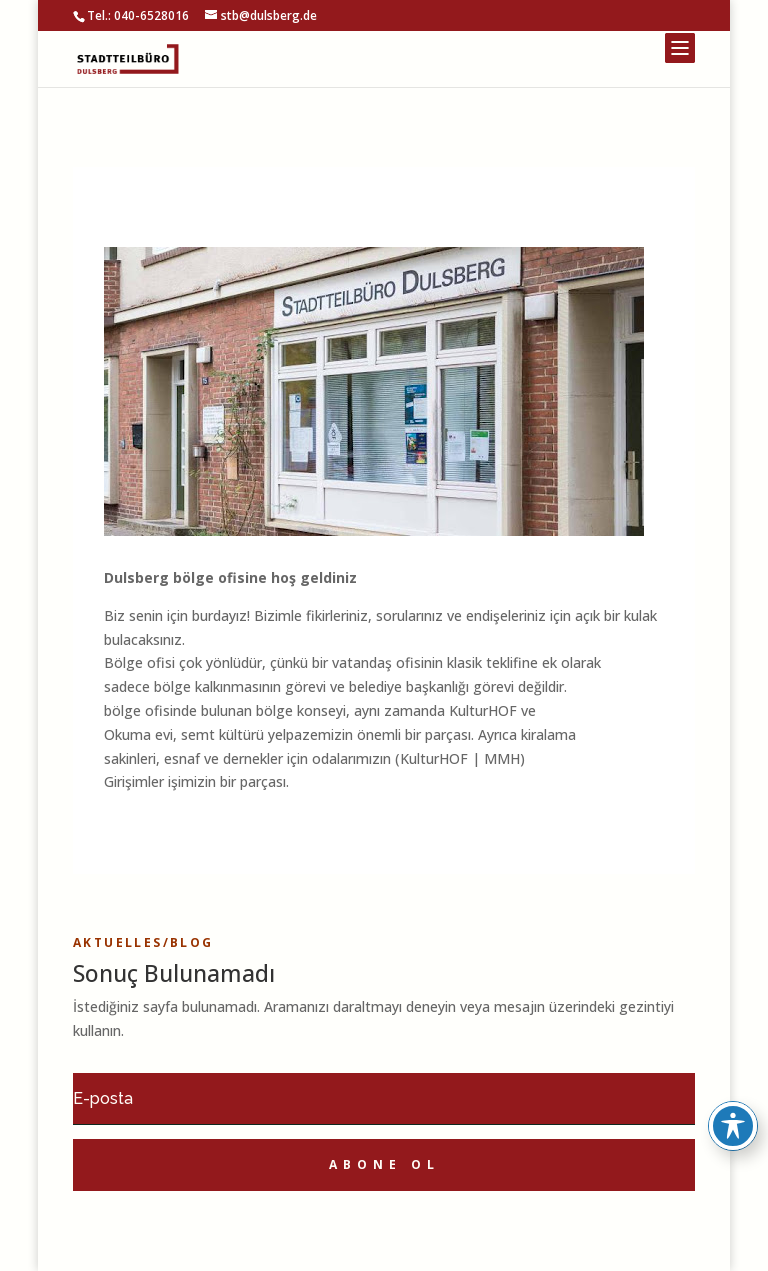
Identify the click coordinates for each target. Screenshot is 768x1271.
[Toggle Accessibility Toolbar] (733, 1126)
